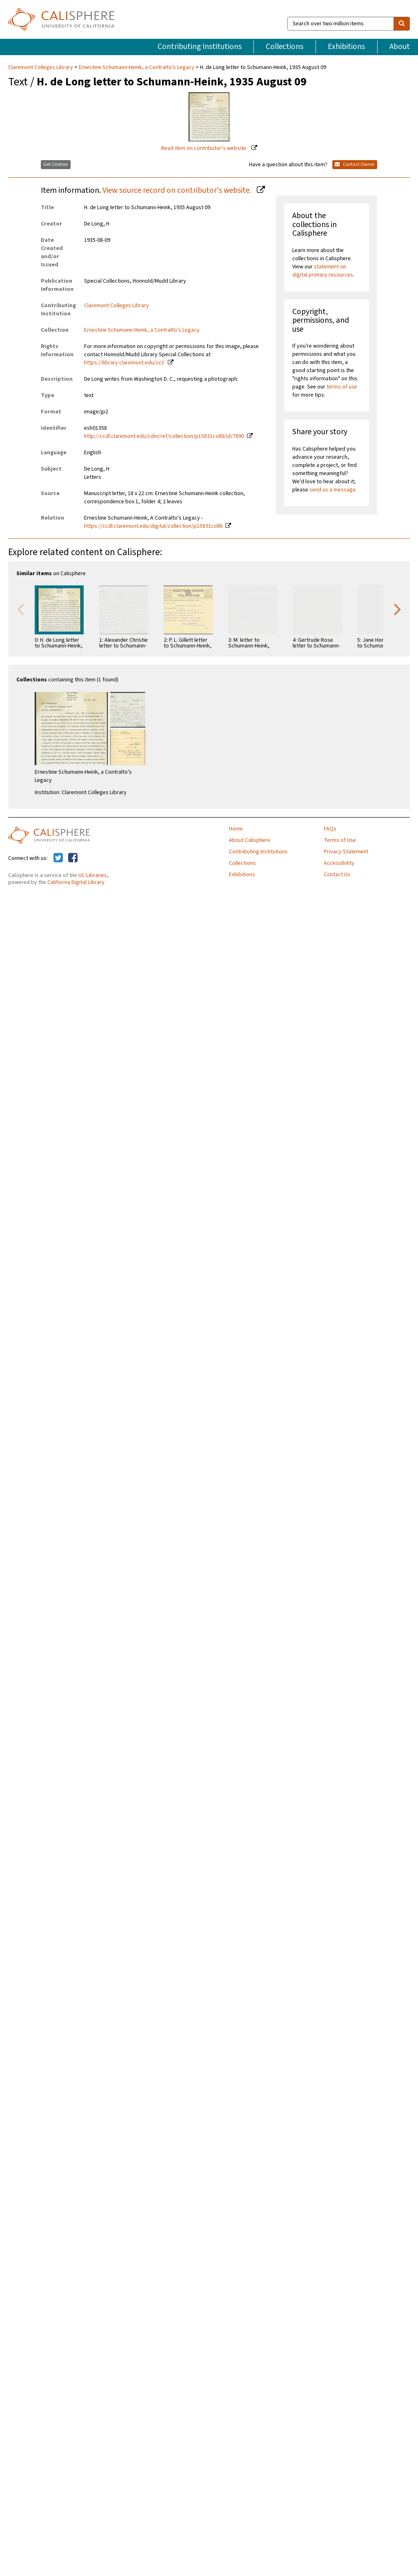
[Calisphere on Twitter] (58, 858)
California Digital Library (75, 882)
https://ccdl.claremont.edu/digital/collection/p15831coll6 (153, 526)
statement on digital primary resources (322, 271)
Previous (20, 608)
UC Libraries (92, 875)
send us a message (332, 490)
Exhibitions (346, 46)
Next (398, 608)
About (399, 46)
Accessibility (339, 863)
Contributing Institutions (200, 46)
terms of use (342, 387)
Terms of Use (340, 840)
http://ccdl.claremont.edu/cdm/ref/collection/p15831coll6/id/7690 (164, 436)
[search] (402, 24)
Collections (284, 46)
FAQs (330, 829)
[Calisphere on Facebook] (73, 858)
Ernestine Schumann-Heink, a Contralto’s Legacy (136, 67)
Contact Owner (355, 164)
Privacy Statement (346, 852)
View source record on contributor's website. (177, 190)
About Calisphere (249, 840)
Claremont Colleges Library (41, 67)
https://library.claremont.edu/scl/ (124, 363)
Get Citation (55, 164)
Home (236, 829)
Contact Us (337, 874)
